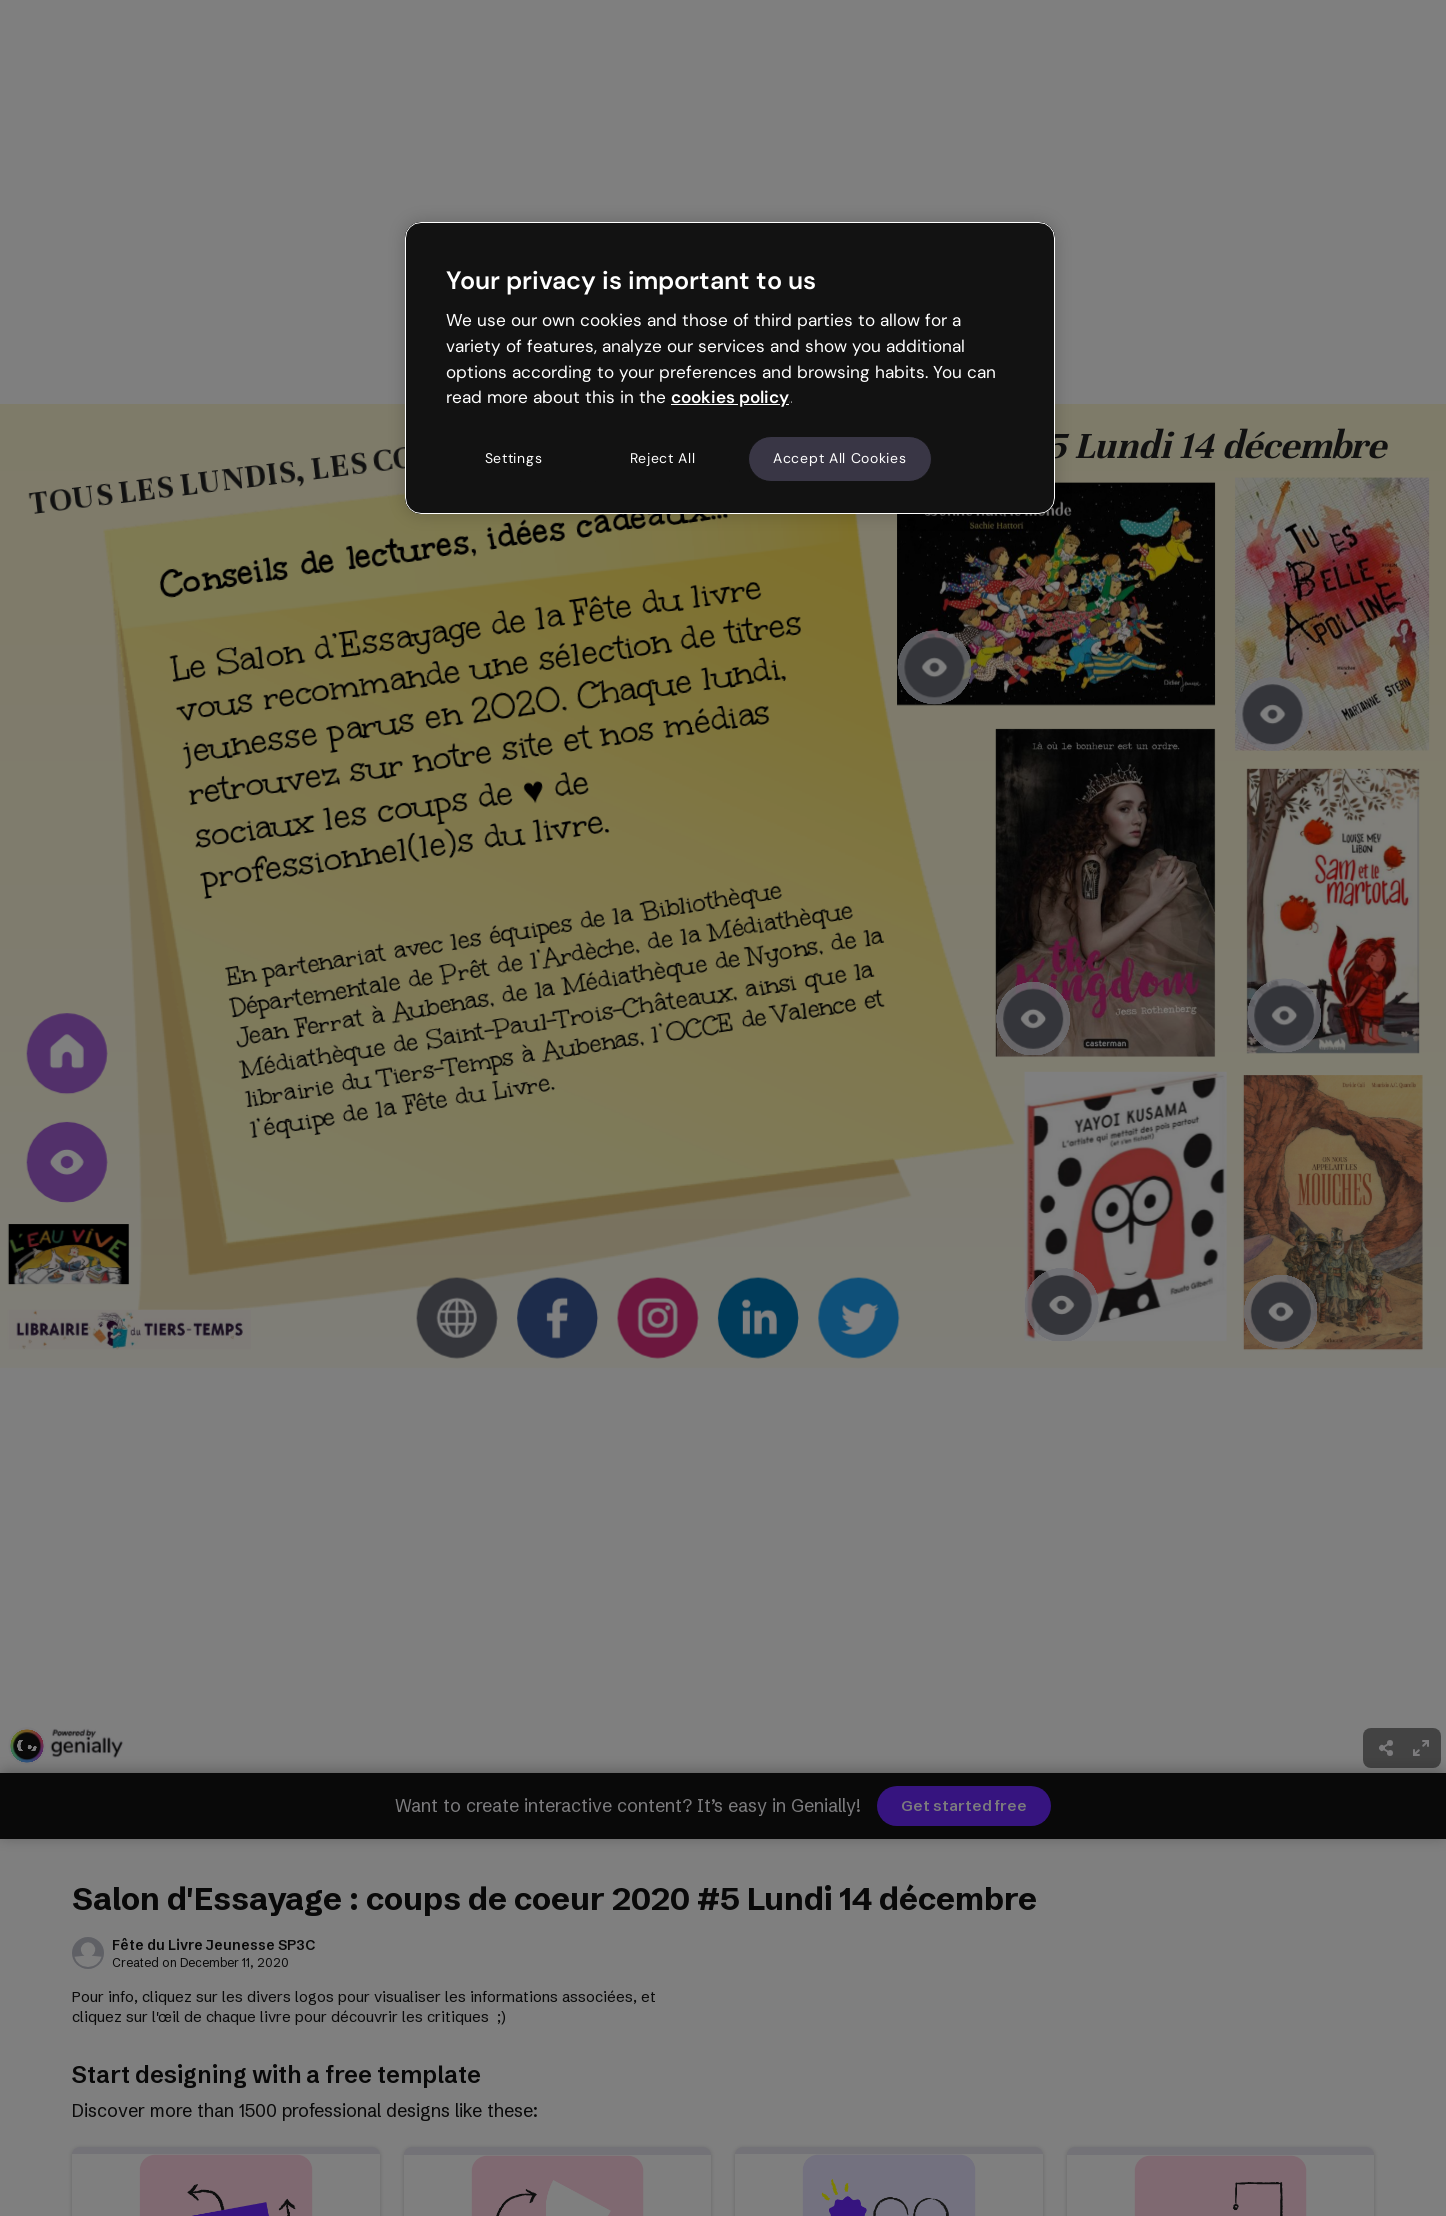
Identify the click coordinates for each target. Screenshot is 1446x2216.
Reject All (663, 458)
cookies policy (730, 397)
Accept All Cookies (840, 458)
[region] (730, 368)
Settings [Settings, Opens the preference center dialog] (514, 458)
